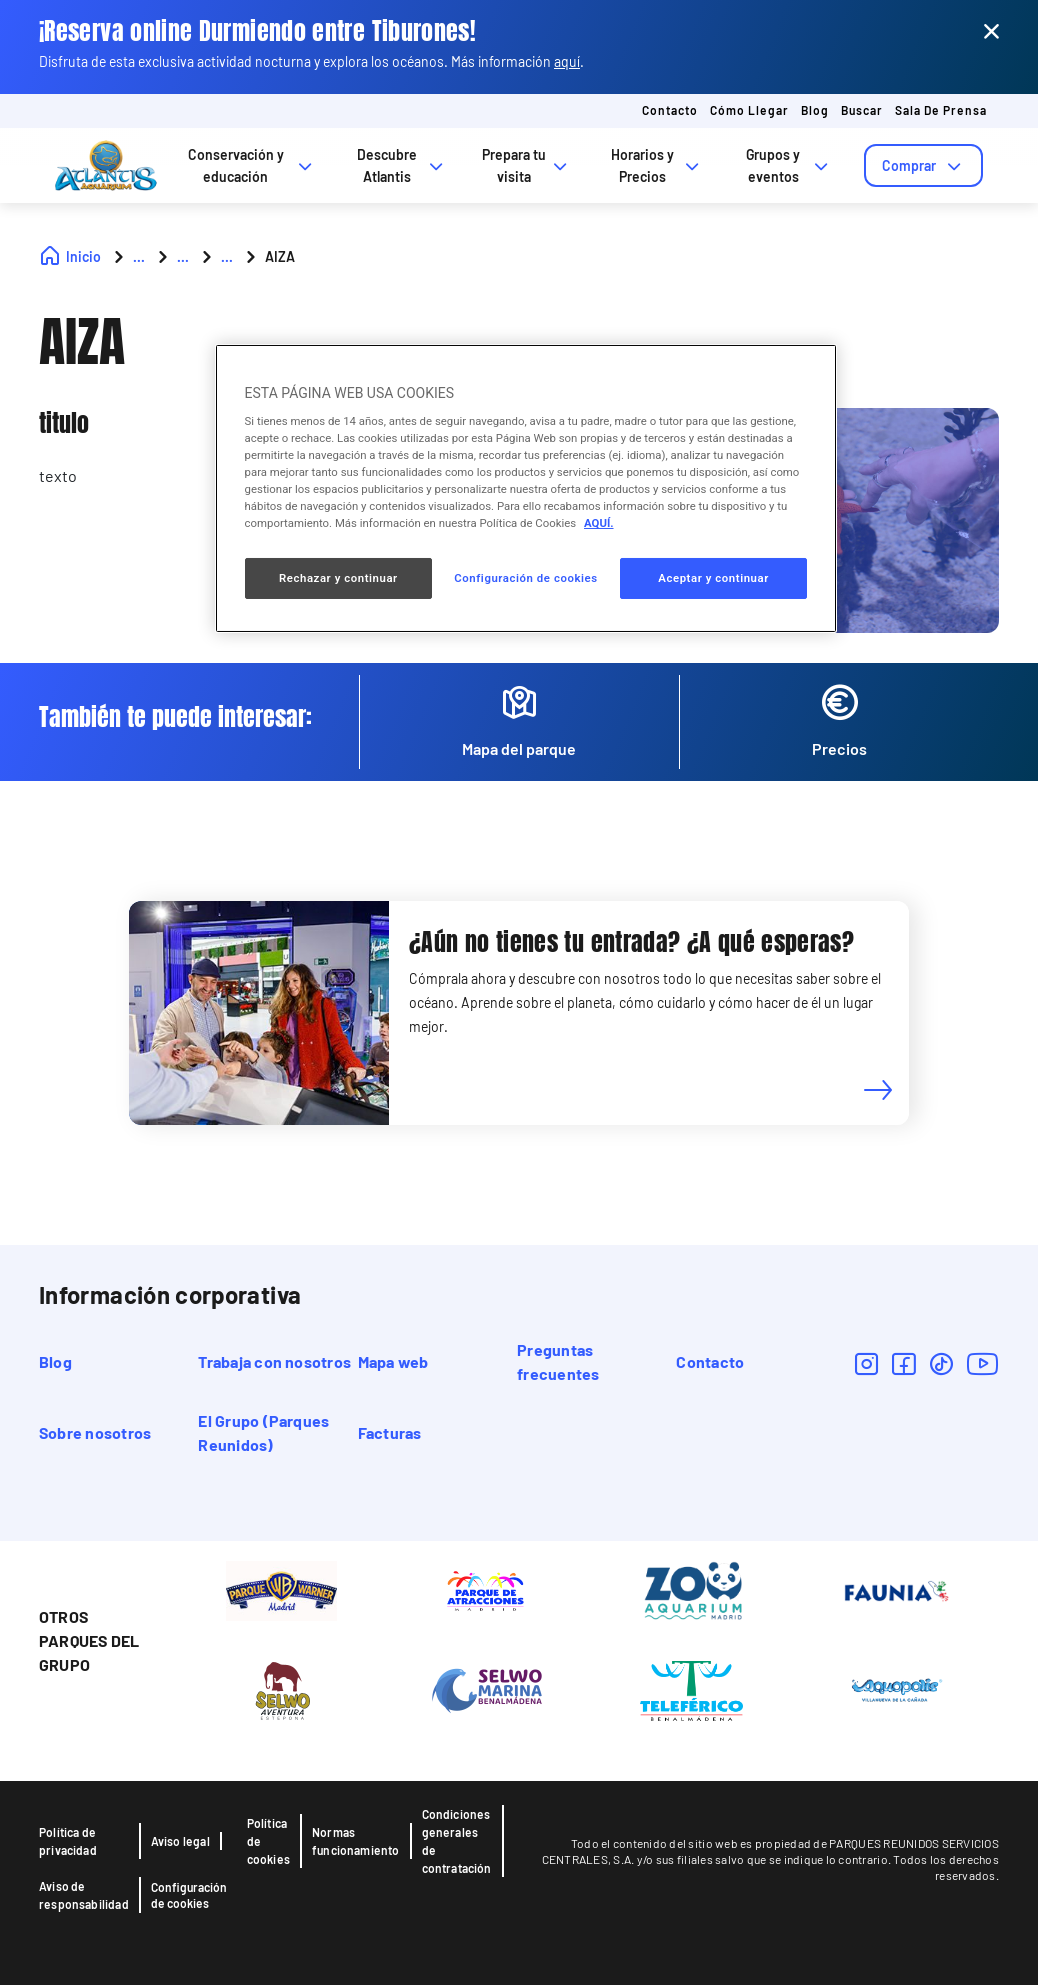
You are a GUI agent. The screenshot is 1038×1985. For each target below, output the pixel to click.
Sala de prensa (941, 110)
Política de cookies (268, 1841)
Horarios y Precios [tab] (657, 165)
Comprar (923, 165)
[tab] (923, 165)
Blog (815, 110)
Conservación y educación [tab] (252, 165)
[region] (526, 488)
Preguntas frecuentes (558, 1361)
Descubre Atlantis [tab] (402, 165)
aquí (567, 61)
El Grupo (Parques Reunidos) (263, 1432)
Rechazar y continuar (338, 578)
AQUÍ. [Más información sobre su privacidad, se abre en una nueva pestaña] (599, 523)
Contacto (670, 110)
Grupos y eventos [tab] (789, 165)
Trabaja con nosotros (274, 1361)
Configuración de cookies (189, 1895)
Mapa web (393, 1361)
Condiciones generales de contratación (457, 1841)
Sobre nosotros (95, 1432)
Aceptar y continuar (713, 578)
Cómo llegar (749, 110)
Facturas (390, 1432)
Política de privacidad (68, 1841)
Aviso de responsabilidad (84, 1895)
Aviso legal (180, 1841)
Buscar (862, 110)
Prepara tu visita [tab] (526, 165)
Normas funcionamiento (356, 1841)
